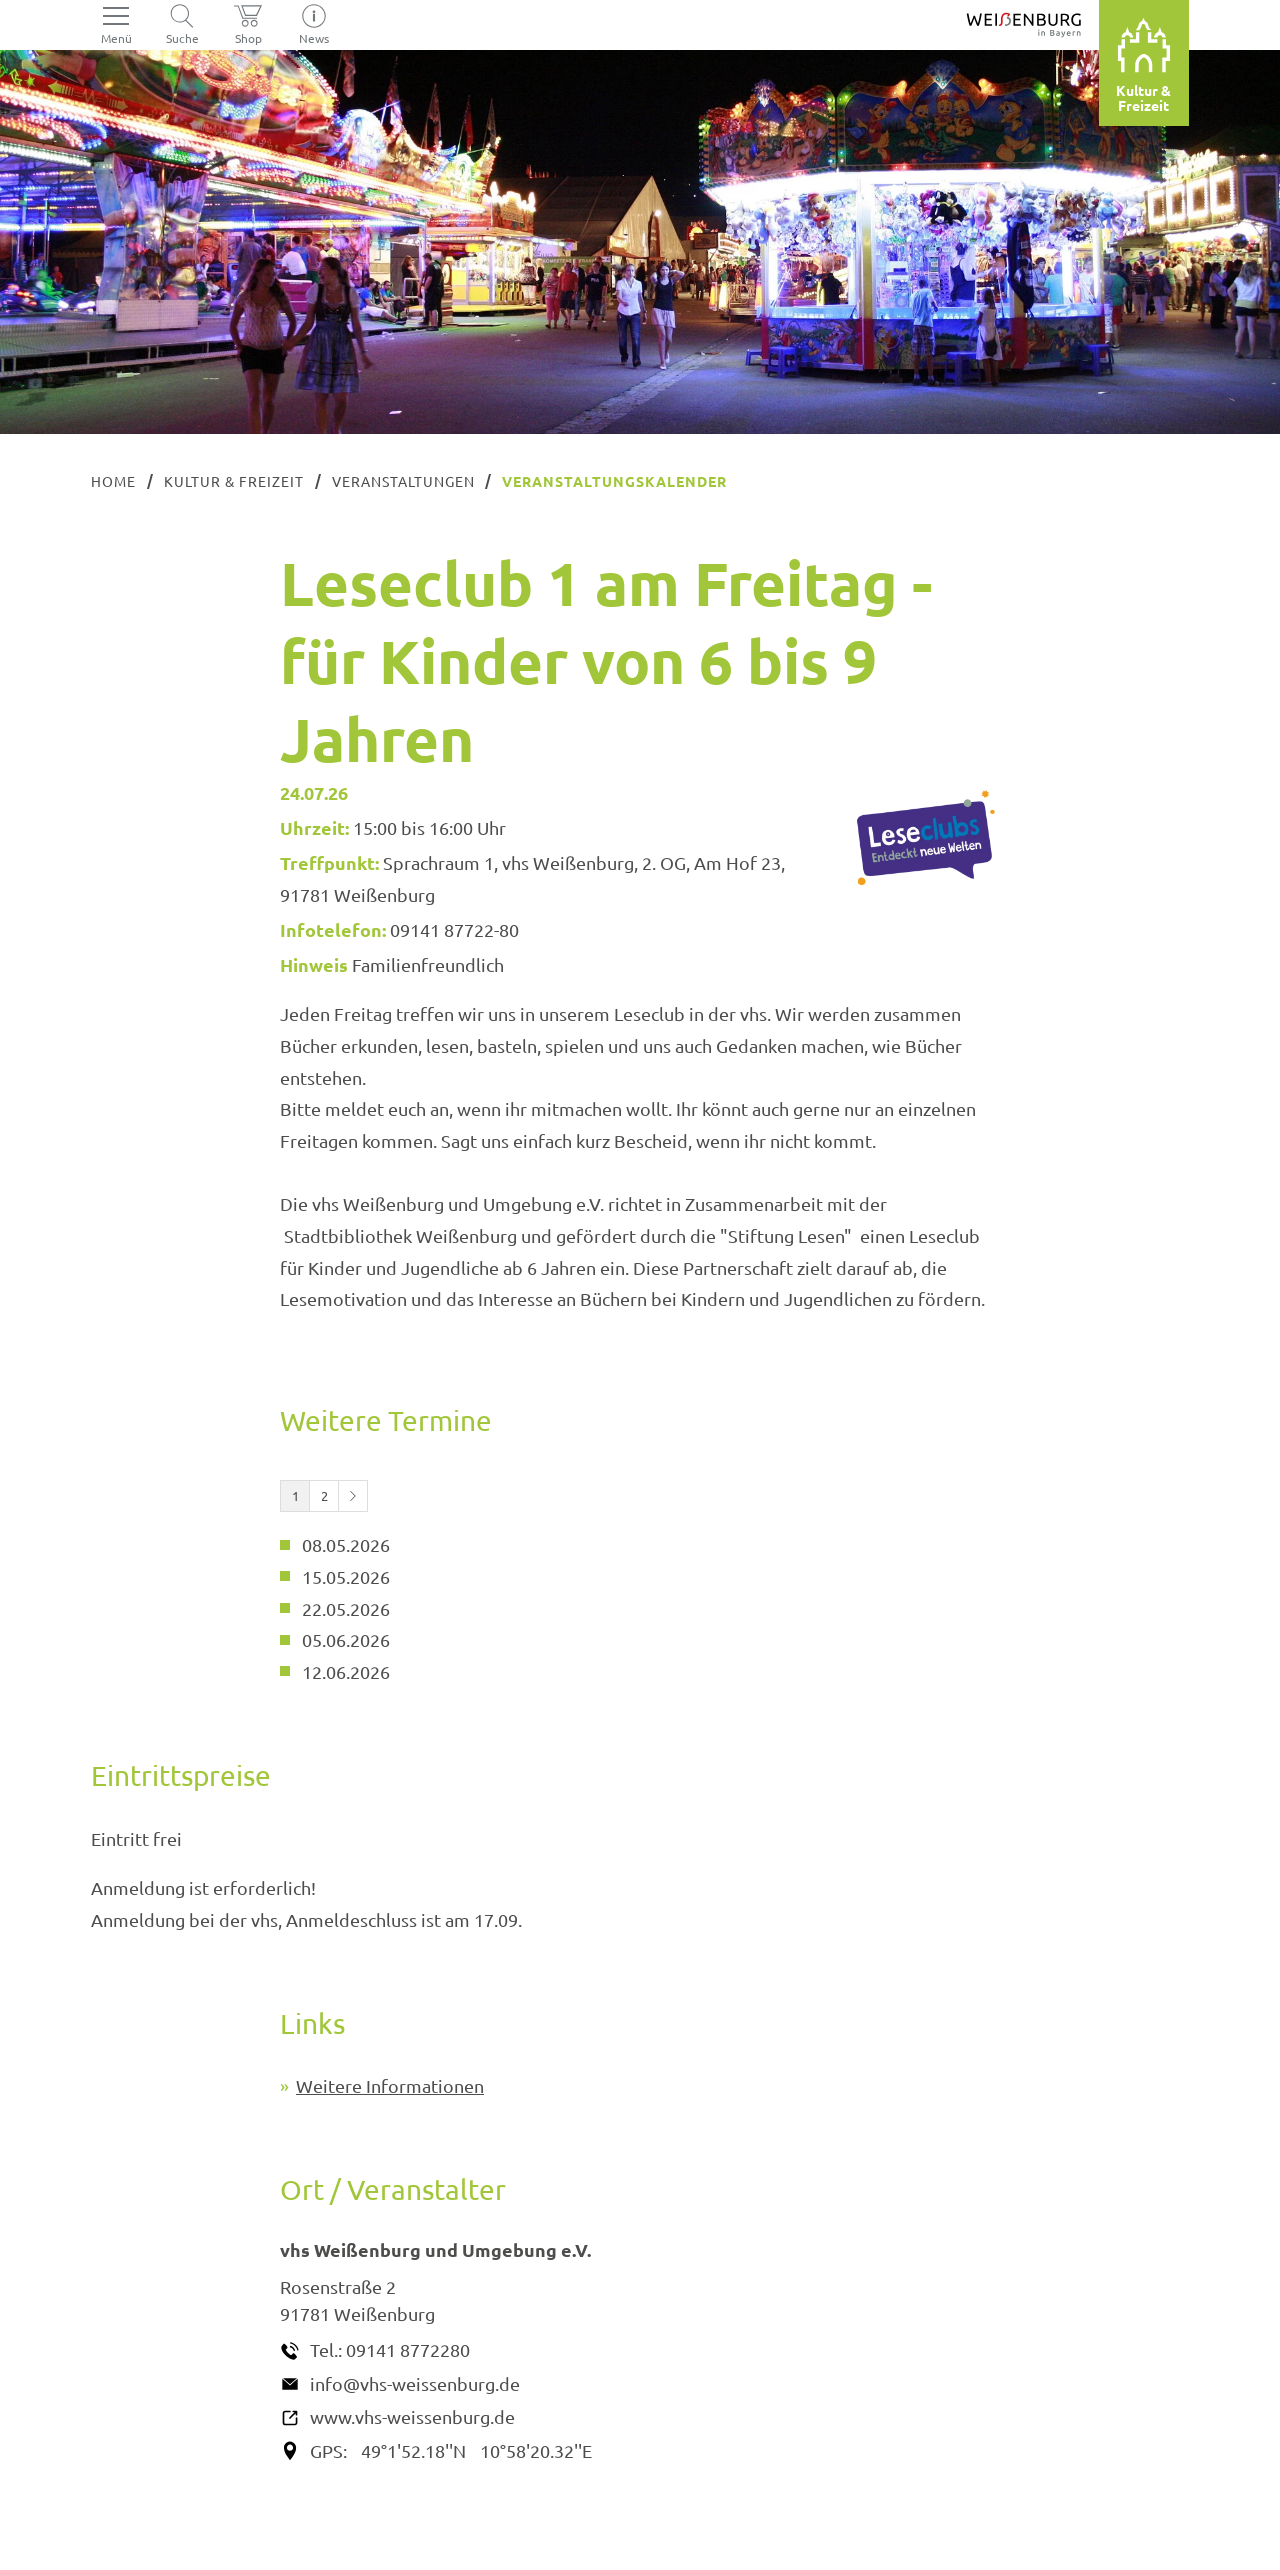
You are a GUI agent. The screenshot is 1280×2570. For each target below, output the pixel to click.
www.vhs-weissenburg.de (412, 2416)
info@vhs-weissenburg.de (415, 2383)
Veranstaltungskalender (614, 481)
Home (113, 481)
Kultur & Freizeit (234, 481)
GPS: (328, 2450)
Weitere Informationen (390, 2085)
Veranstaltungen (403, 481)
